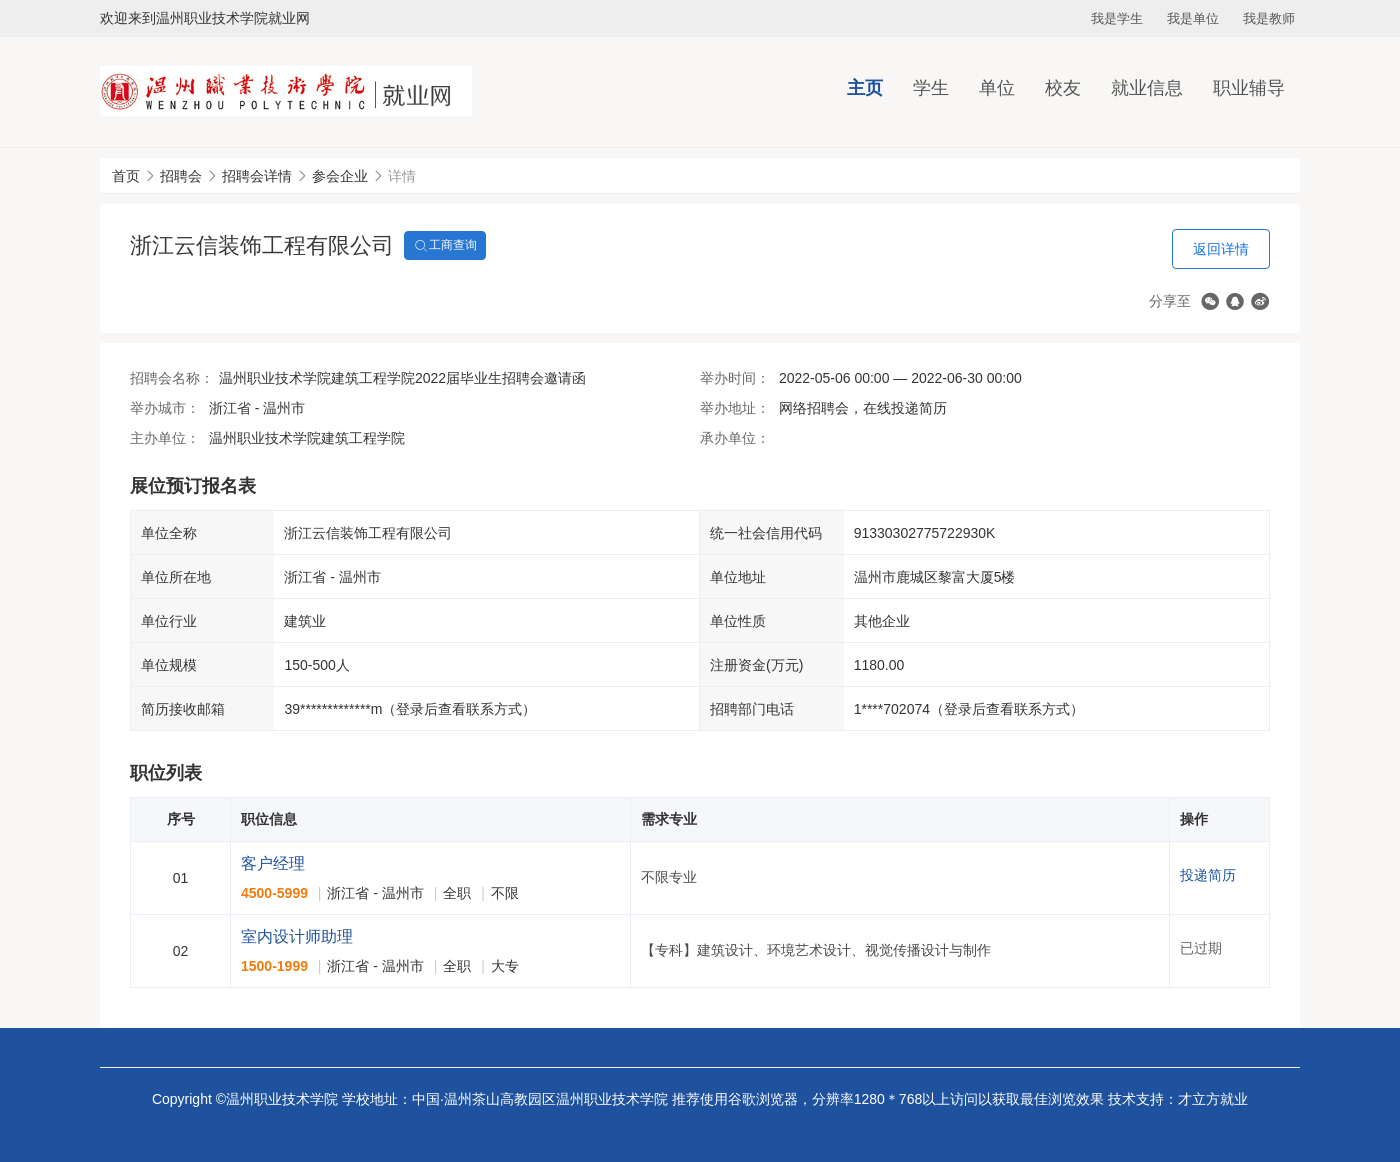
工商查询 (445, 246)
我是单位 (1193, 18)
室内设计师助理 (297, 936)
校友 (1063, 88)
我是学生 (1117, 18)
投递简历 (1208, 875)
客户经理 (273, 863)
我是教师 (1269, 18)
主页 (865, 88)
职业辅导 (1249, 88)
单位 (997, 88)
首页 (126, 176)
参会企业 (340, 176)
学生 (931, 88)
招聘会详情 (257, 176)
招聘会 (181, 176)
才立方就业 (1213, 1099)
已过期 (1201, 948)
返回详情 (1221, 249)
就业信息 (1147, 88)
